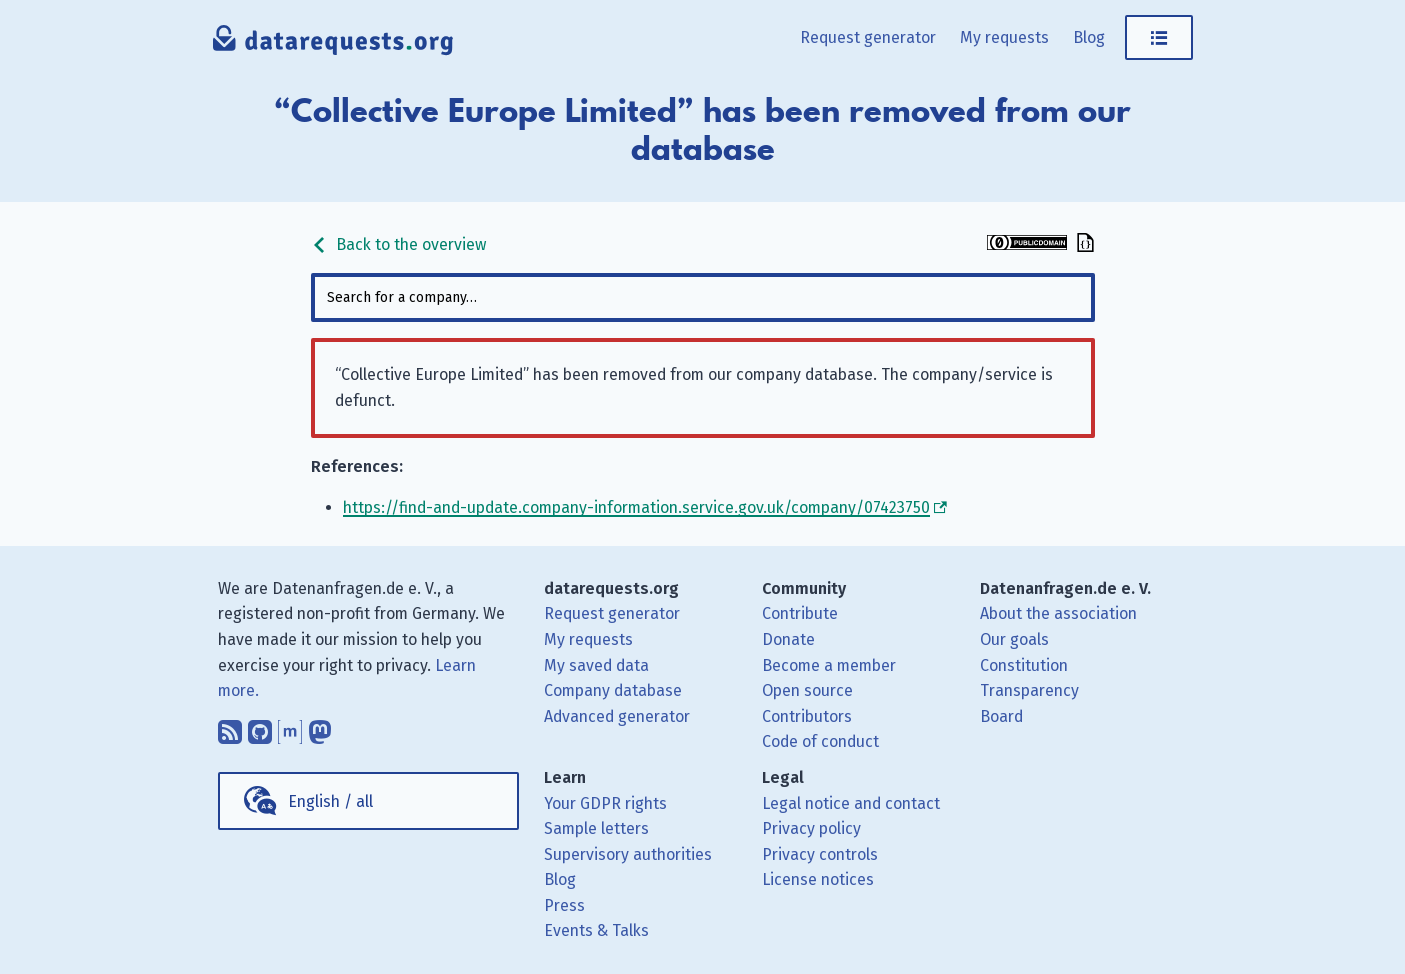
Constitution (1024, 665)
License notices (818, 879)
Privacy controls (820, 854)
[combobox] (703, 297)
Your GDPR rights (605, 803)
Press (564, 905)
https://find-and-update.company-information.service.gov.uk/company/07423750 (636, 507)
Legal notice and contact (851, 803)
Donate (788, 639)
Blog (1089, 37)
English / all (330, 801)
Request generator (868, 37)
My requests (1004, 37)
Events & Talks (596, 930)
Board (1001, 716)
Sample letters (596, 828)
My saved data (596, 665)
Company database (613, 690)
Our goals (1014, 639)
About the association (1058, 613)
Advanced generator (617, 716)
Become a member (829, 665)
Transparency (1029, 690)
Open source (807, 690)
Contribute (800, 613)
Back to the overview (398, 244)
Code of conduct (820, 741)
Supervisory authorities (628, 854)
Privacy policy (811, 828)
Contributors (807, 716)
